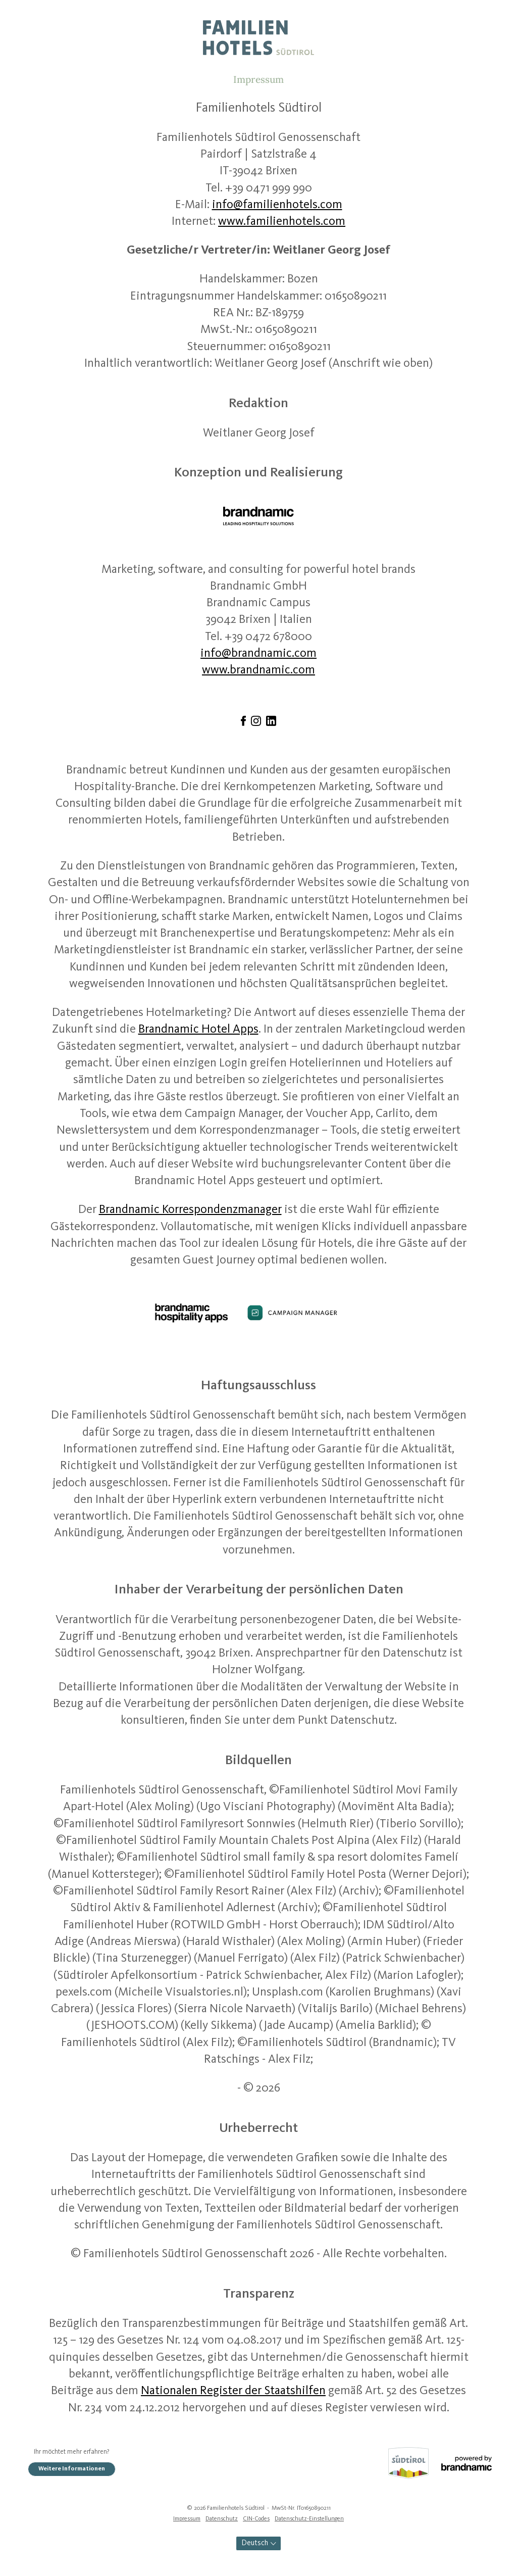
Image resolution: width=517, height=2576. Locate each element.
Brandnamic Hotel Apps (198, 1030)
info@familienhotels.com (277, 205)
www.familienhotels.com (281, 222)
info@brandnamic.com (258, 654)
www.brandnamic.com (258, 670)
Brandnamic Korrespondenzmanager (190, 1210)
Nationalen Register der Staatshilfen (233, 2391)
